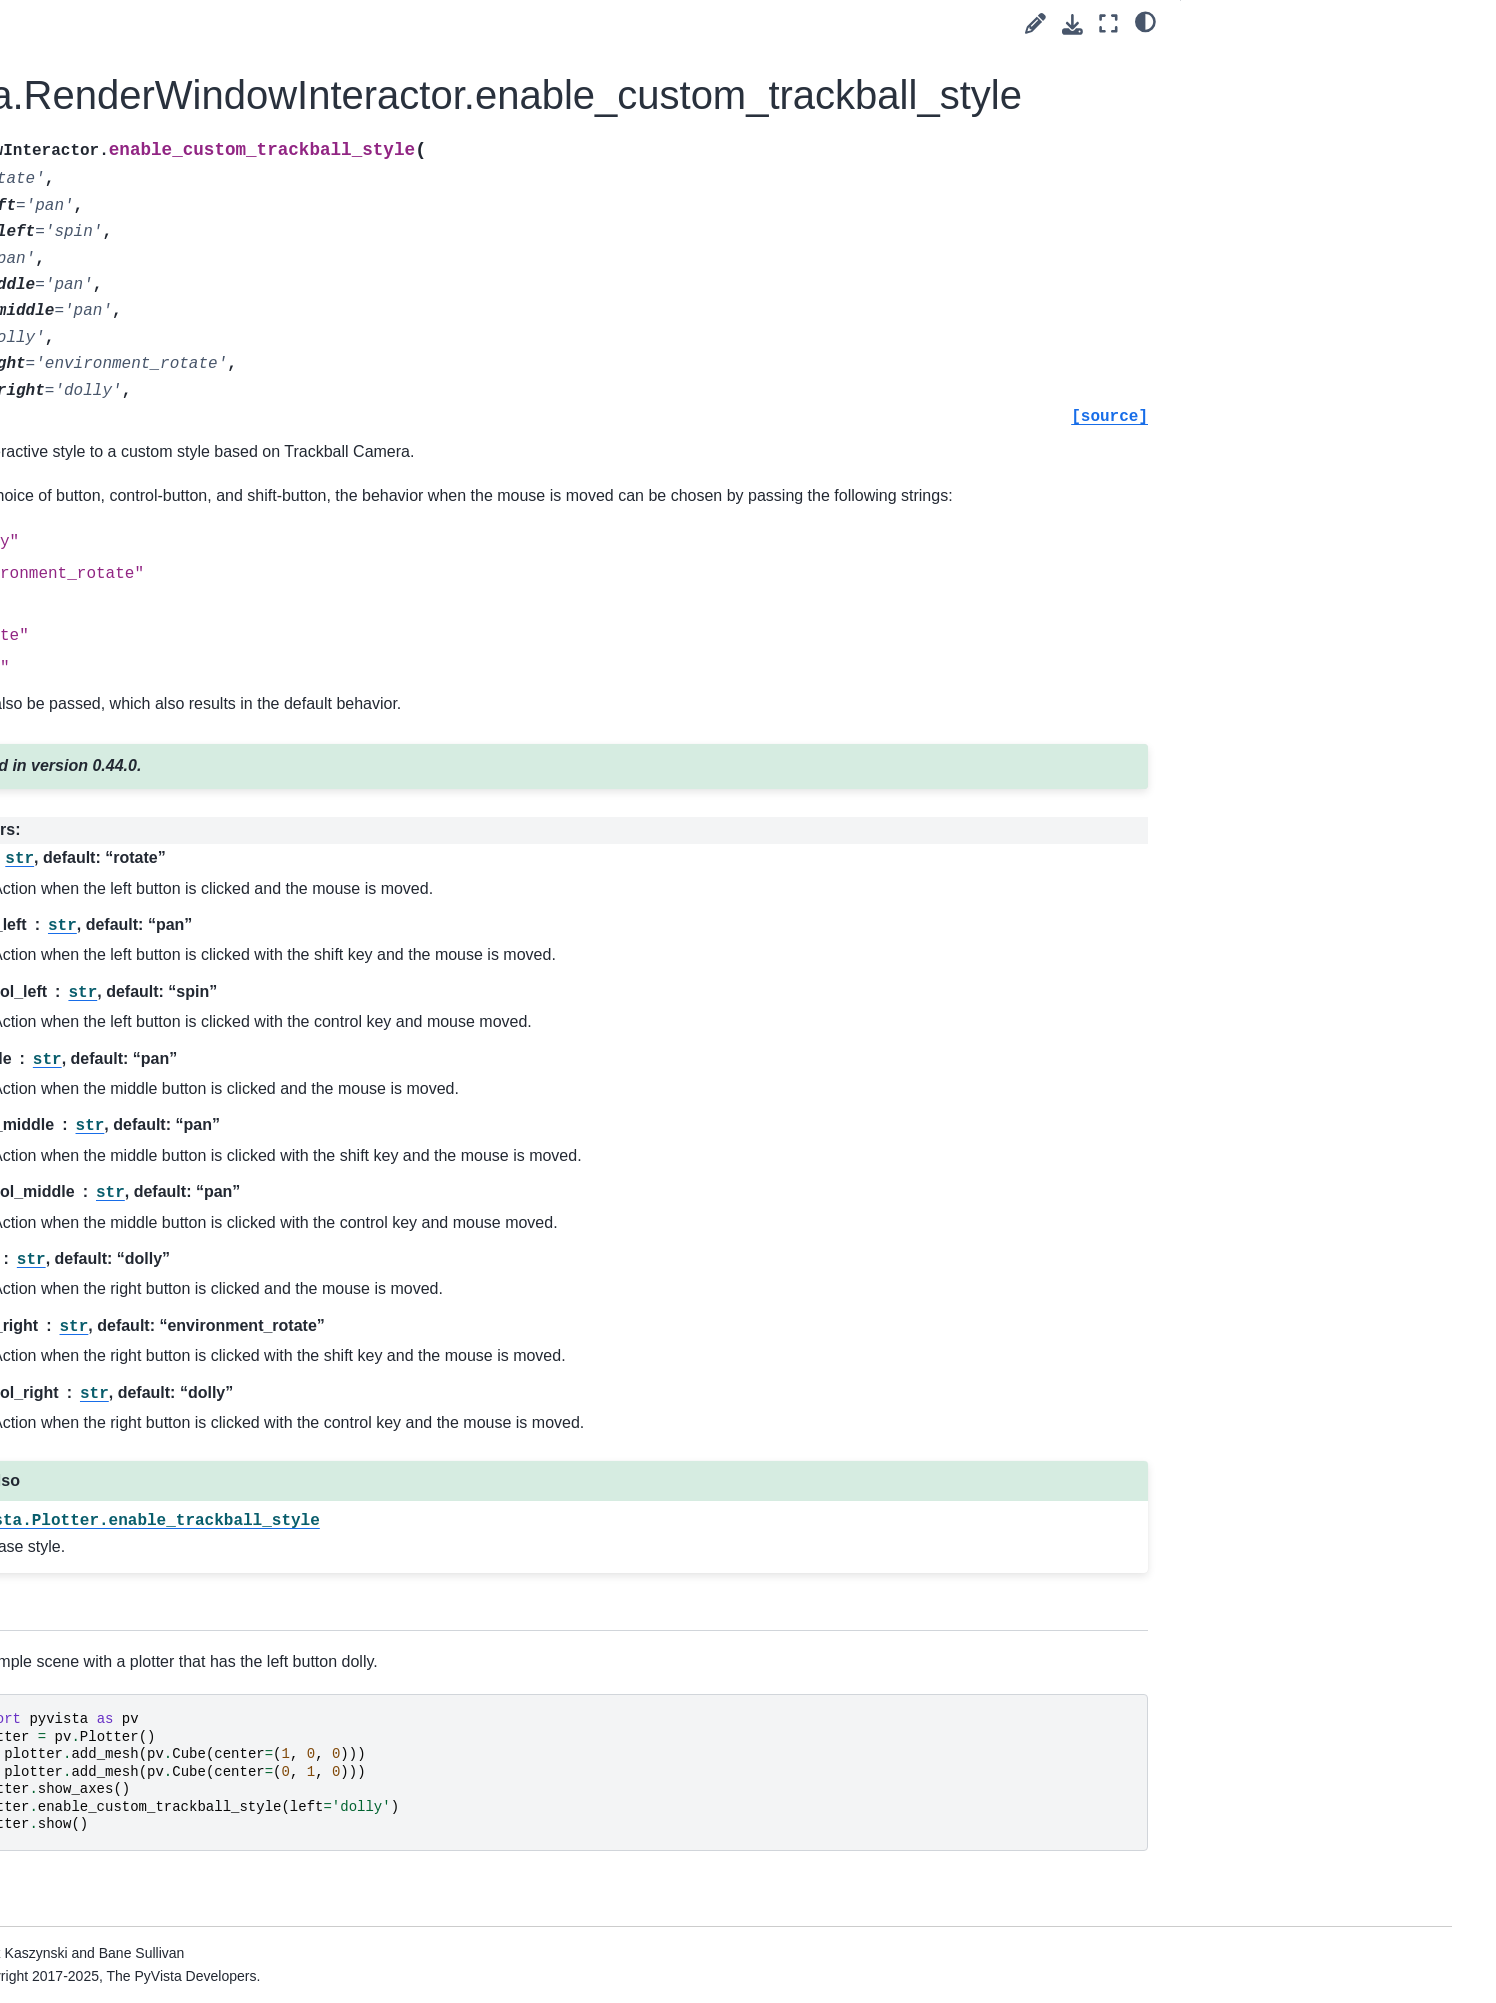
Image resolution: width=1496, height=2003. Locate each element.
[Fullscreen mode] (1108, 23)
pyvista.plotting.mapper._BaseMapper (204, 468)
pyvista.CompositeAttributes (191, 821)
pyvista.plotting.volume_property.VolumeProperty (205, 722)
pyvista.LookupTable (167, 115)
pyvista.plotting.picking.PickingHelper (204, 1039)
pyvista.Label (144, 83)
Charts (123, 885)
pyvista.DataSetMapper (177, 19)
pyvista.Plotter (147, 178)
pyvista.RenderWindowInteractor (204, 317)
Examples (117, 1900)
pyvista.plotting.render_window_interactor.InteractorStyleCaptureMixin (206, 1107)
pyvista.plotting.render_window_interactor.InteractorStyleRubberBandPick (206, 1480)
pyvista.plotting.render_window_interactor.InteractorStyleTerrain (206, 1706)
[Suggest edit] (1035, 23)
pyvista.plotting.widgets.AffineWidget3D (204, 984)
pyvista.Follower (153, 51)
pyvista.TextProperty (167, 393)
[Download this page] (1072, 24)
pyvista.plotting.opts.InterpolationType (203, 524)
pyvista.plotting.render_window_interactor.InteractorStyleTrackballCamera (206, 1638)
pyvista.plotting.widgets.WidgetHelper (205, 928)
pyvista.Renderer (156, 274)
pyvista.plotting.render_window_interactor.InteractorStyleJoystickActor (206, 1242)
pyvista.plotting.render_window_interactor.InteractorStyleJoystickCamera (206, 1321)
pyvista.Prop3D (151, 210)
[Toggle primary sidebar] (360, 23)
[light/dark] (1145, 21)
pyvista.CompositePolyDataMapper (204, 778)
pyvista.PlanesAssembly (179, 146)
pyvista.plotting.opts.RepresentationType (206, 579)
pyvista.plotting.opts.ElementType (205, 635)
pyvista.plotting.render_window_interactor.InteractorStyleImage (206, 1174)
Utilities (109, 1836)
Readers (113, 1868)
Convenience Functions (177, 1805)
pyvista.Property (153, 242)
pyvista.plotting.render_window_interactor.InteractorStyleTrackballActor (206, 1559)
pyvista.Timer (144, 424)
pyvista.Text (139, 361)
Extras (90, 1932)
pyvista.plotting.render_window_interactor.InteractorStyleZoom (206, 1761)
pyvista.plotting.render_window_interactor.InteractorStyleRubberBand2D (206, 1400)
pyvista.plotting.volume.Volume (201, 678)
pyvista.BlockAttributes (174, 853)
